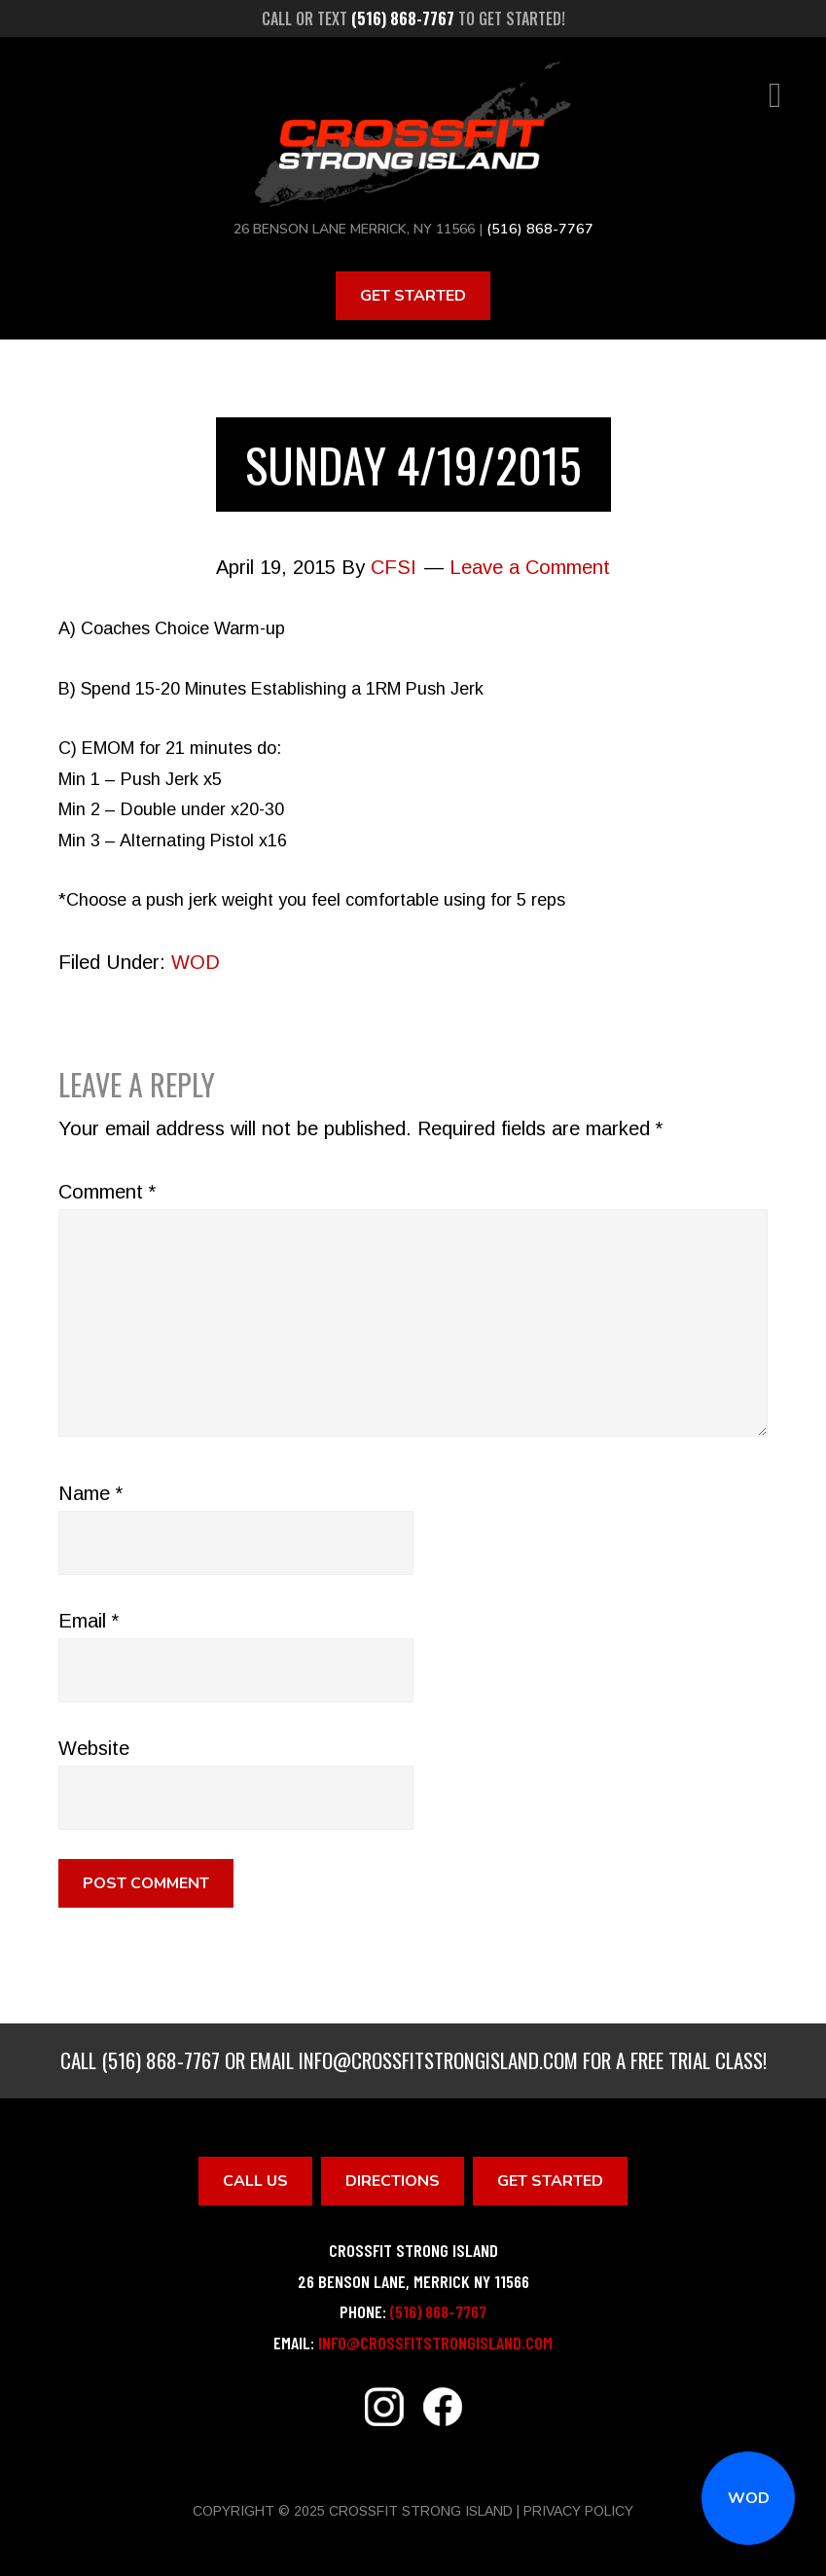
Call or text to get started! (413, 18)
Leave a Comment (529, 567)
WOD (749, 2498)
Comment (107, 1190)
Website (93, 1747)
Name (90, 1492)
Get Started (413, 294)
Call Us (255, 2180)
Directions (392, 2180)
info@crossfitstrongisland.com (438, 2059)
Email (88, 1619)
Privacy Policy (578, 2511)
